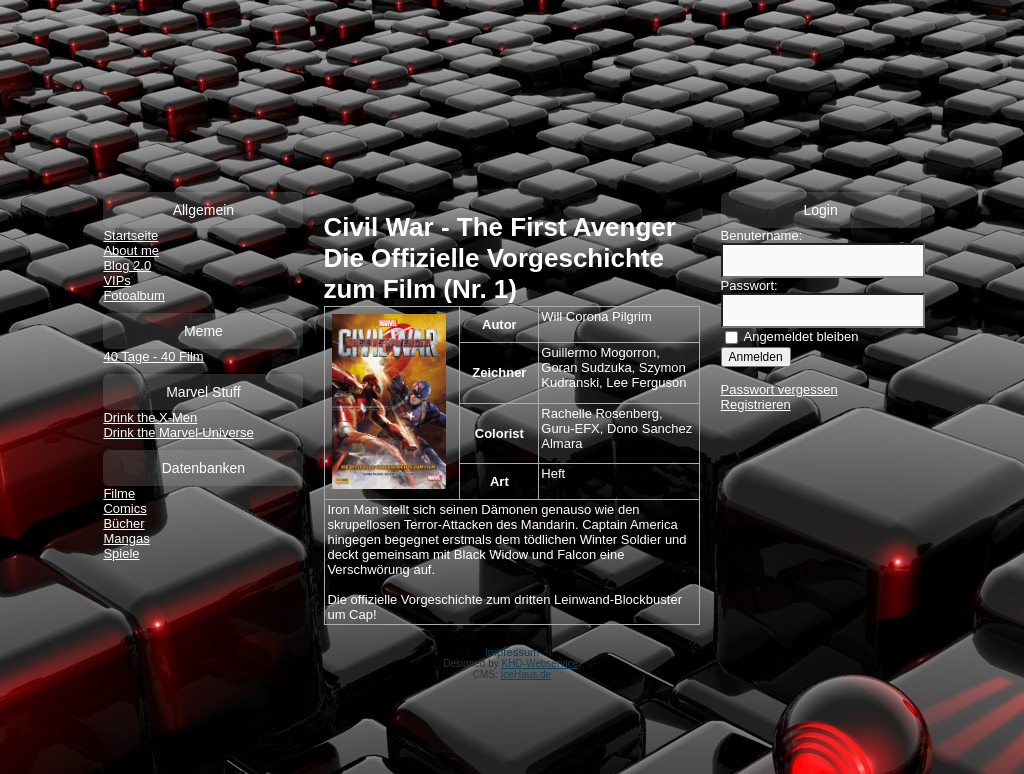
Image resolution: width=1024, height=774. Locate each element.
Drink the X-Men (150, 417)
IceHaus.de (526, 674)
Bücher (123, 523)
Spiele (121, 553)
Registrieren (756, 404)
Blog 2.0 (127, 265)
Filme (119, 493)
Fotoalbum (133, 295)
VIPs (116, 280)
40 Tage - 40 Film (153, 356)
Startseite (130, 235)
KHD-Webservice (540, 663)
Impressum (512, 652)
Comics (124, 508)
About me (131, 250)
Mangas (126, 538)
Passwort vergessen (779, 389)
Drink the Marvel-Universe (178, 432)
